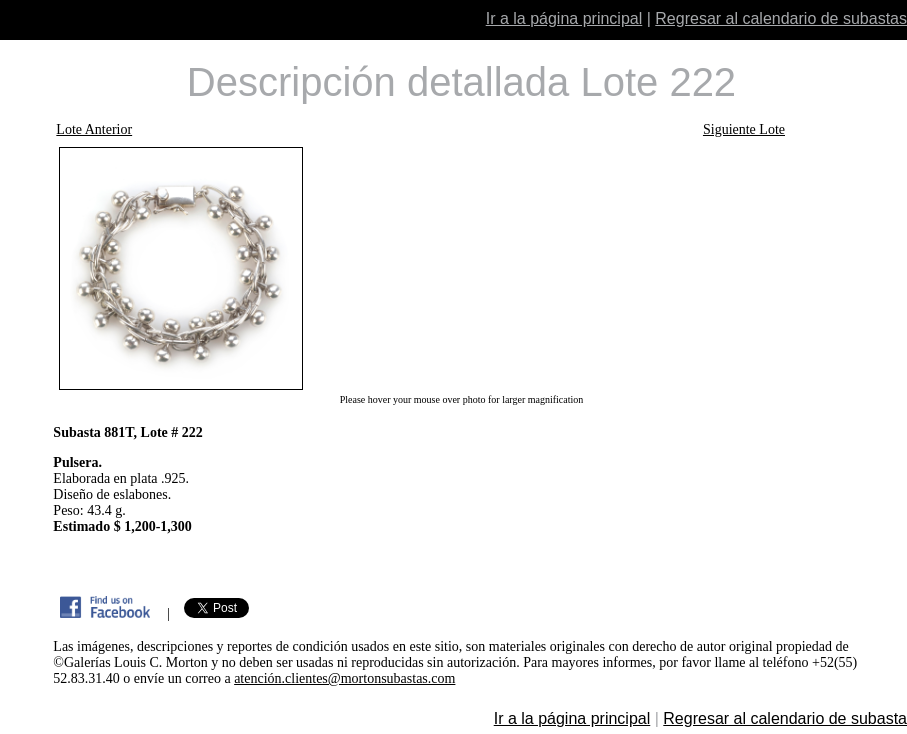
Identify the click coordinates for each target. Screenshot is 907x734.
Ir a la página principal (564, 18)
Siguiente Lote (744, 129)
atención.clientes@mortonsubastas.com (344, 678)
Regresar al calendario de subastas (781, 18)
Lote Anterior (94, 129)
